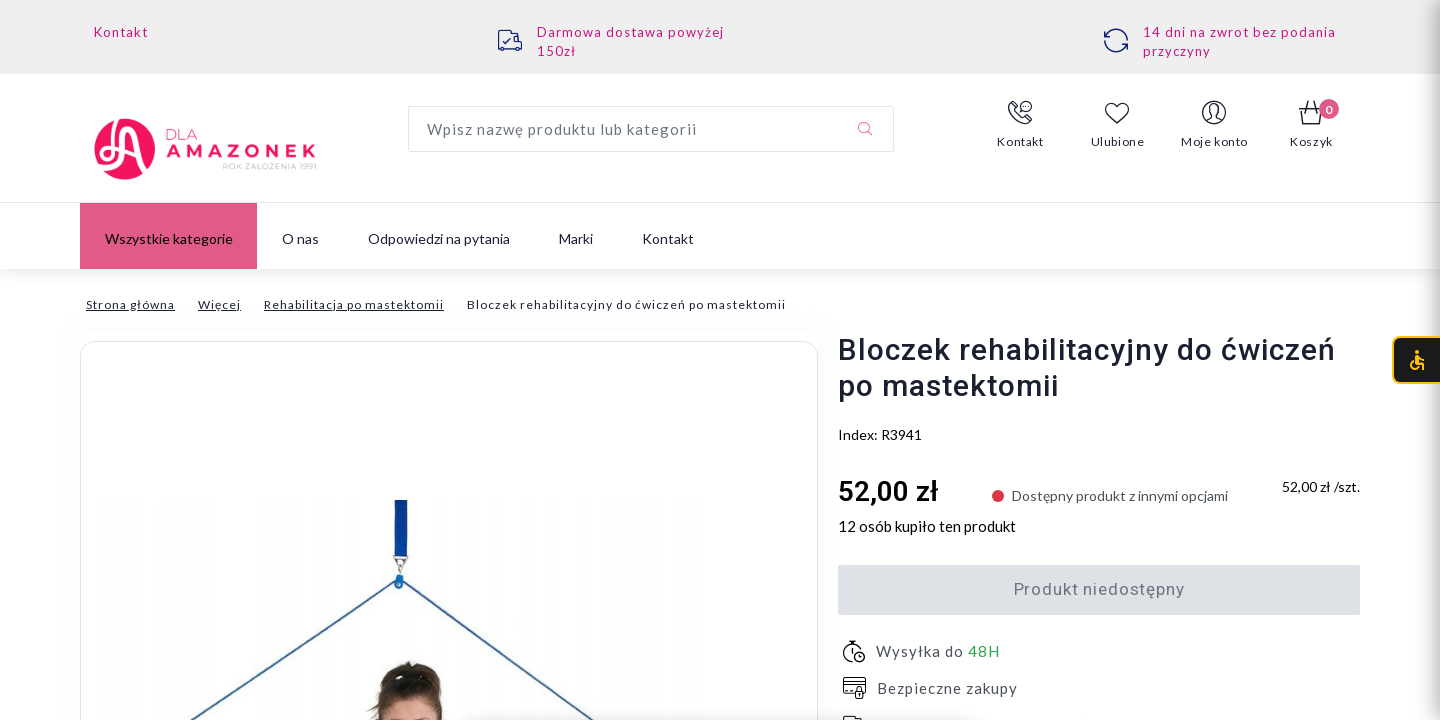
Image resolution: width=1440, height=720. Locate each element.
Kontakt (121, 32)
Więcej (219, 304)
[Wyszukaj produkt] (651, 129)
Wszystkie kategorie (169, 238)
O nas (300, 238)
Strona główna (130, 304)
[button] (1020, 125)
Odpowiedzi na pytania (439, 238)
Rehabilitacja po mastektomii (354, 304)
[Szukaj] (865, 129)
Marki (576, 238)
